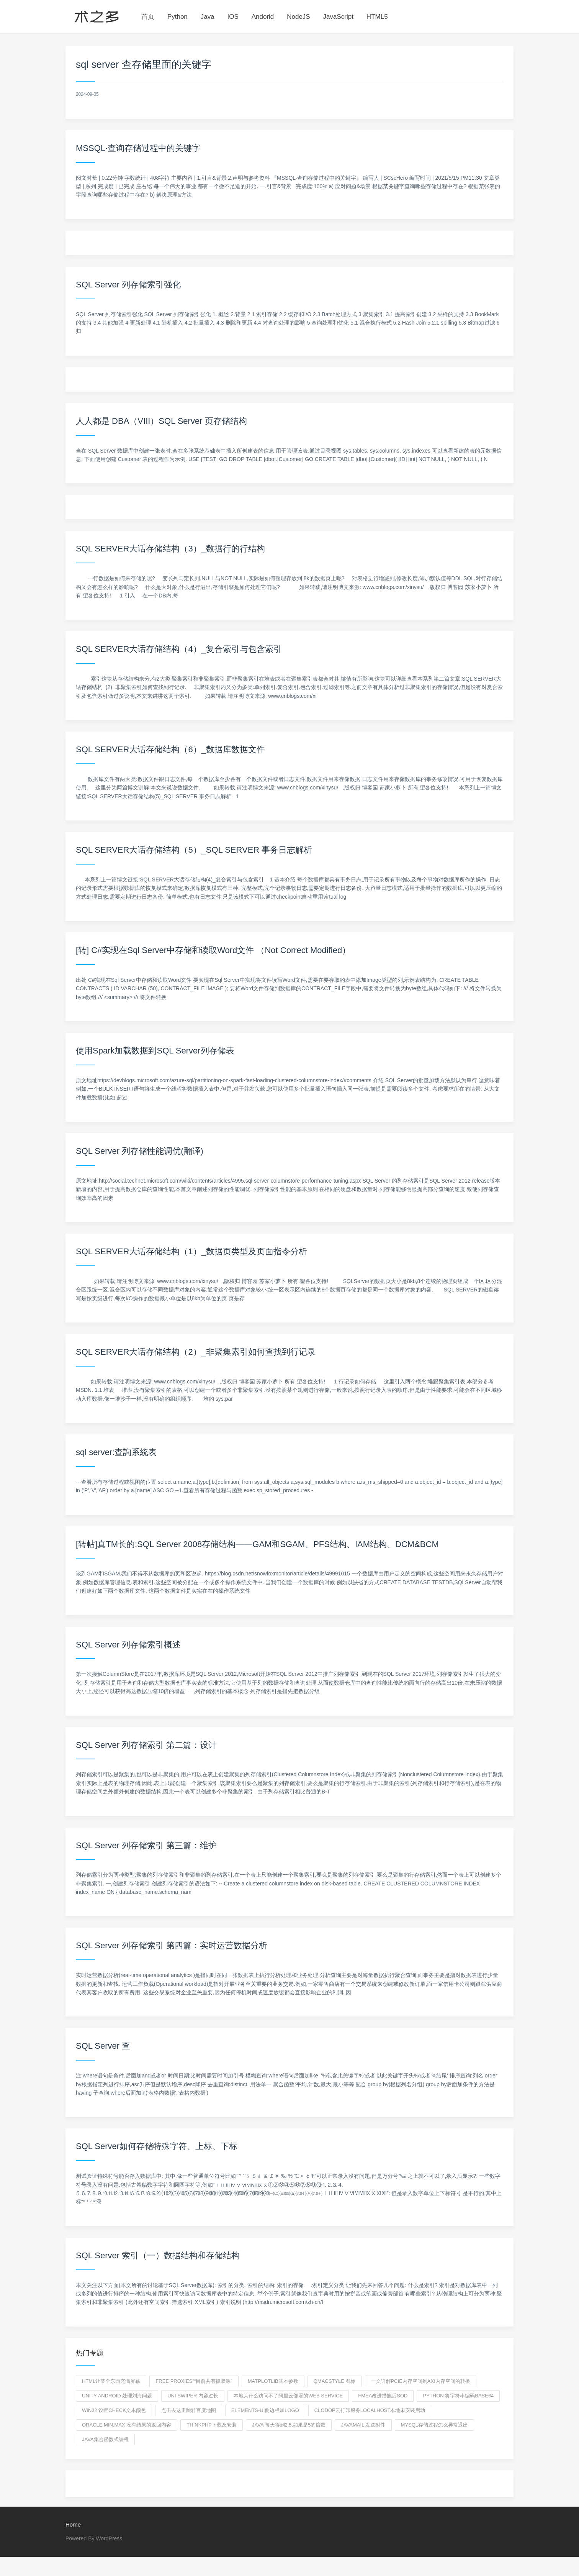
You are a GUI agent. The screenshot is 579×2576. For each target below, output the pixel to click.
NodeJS (298, 16)
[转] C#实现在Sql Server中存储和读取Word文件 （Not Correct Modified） (213, 950)
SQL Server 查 (103, 2046)
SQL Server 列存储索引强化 (128, 284)
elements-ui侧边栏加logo (265, 2410)
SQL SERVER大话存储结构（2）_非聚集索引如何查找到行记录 (196, 1352)
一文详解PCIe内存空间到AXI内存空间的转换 (420, 2381)
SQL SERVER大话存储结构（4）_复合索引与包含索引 (179, 649)
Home (73, 2524)
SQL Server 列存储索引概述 (128, 1644)
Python (177, 16)
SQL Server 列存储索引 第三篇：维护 (146, 1845)
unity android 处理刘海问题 (117, 2396)
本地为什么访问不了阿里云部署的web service (288, 2396)
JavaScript (338, 16)
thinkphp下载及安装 (211, 2425)
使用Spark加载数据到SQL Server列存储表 (155, 1050)
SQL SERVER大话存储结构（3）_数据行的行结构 (170, 548)
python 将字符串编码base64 (458, 2396)
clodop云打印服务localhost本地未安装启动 (369, 2410)
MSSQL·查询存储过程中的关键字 (138, 148)
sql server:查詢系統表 (116, 1452)
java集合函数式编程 (105, 2439)
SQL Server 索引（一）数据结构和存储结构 (158, 2255)
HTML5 (377, 16)
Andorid (263, 16)
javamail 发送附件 (363, 2425)
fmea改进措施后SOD (382, 2396)
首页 (147, 16)
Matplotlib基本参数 (273, 2381)
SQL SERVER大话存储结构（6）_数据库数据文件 (170, 749)
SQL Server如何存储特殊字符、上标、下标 (156, 2146)
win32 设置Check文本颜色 (114, 2410)
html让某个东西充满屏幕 (111, 2381)
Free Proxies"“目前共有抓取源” (193, 2381)
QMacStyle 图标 (335, 2381)
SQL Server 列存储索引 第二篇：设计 (146, 1745)
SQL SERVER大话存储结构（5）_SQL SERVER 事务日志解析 (194, 850)
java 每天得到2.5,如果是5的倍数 (288, 2425)
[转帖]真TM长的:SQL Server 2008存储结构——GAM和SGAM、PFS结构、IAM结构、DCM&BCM (257, 1544)
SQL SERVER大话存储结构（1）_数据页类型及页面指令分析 (191, 1251)
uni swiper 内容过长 (192, 2396)
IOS (233, 16)
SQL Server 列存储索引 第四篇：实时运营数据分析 (171, 1945)
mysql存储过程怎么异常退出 (434, 2425)
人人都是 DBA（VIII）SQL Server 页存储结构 (161, 421)
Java (207, 16)
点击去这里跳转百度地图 (188, 2410)
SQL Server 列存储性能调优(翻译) (139, 1151)
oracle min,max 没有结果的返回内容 (126, 2425)
